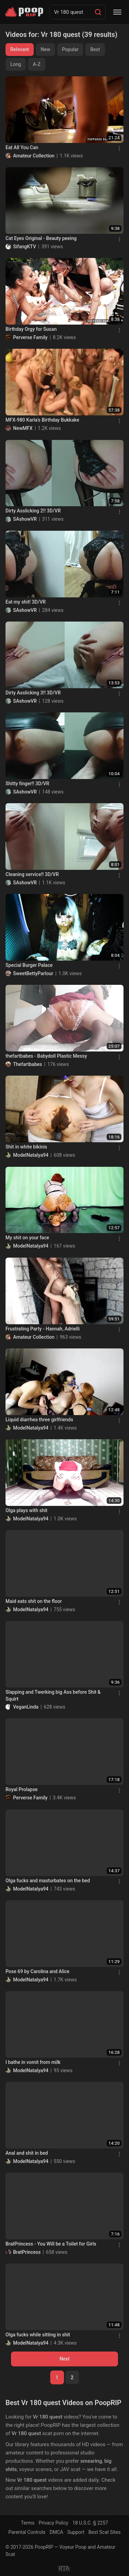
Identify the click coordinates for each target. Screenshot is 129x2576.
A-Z (36, 64)
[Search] (98, 12)
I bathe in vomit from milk (33, 2062)
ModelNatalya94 (31, 1155)
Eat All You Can (22, 147)
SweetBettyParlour (33, 973)
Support (75, 2532)
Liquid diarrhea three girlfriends (39, 1419)
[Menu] (117, 12)
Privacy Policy (53, 2523)
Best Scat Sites (104, 2532)
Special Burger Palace (29, 965)
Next (64, 2359)
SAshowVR (25, 519)
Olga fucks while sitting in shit (38, 2334)
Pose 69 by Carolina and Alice (37, 1971)
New (45, 49)
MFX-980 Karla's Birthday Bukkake (42, 420)
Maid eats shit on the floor (34, 1601)
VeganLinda (26, 1707)
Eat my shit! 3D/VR (26, 602)
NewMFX (23, 428)
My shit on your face (27, 1237)
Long (15, 64)
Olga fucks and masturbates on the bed (48, 1880)
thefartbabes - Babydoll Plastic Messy (46, 1056)
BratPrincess (27, 2252)
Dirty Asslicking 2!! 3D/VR (33, 510)
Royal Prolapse (21, 1789)
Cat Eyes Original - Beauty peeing (41, 238)
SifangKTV (24, 246)
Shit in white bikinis (26, 1147)
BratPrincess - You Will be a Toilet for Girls (51, 2244)
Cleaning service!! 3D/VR (32, 874)
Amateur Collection (33, 155)
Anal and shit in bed (27, 2153)
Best (95, 49)
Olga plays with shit (26, 1510)
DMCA (56, 2532)
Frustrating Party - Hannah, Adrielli (43, 1329)
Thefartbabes (27, 1064)
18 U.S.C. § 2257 (90, 2523)
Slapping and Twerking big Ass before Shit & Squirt (53, 1695)
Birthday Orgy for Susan (31, 329)
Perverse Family (30, 337)
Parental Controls (26, 2532)
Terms (27, 2523)
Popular (70, 49)
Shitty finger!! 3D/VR (27, 783)
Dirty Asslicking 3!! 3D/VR (33, 692)
